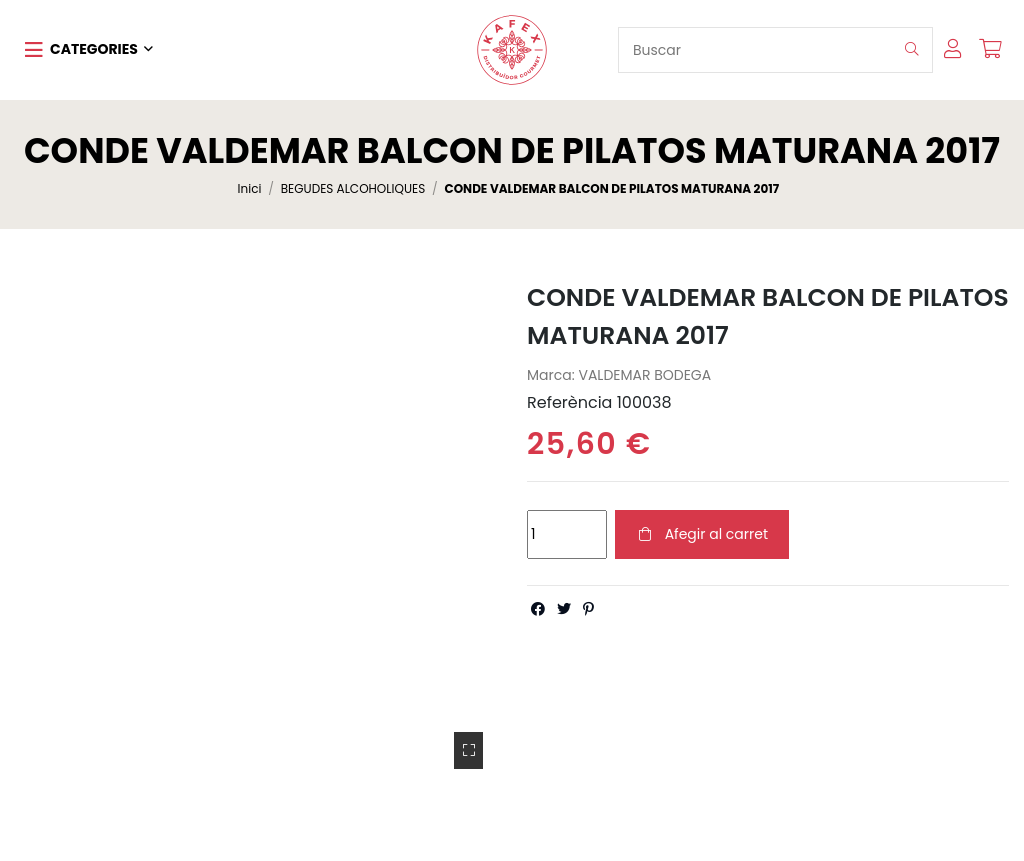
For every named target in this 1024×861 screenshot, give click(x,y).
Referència (569, 403)
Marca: (551, 375)
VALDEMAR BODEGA (644, 375)
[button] (89, 50)
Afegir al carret (702, 534)
